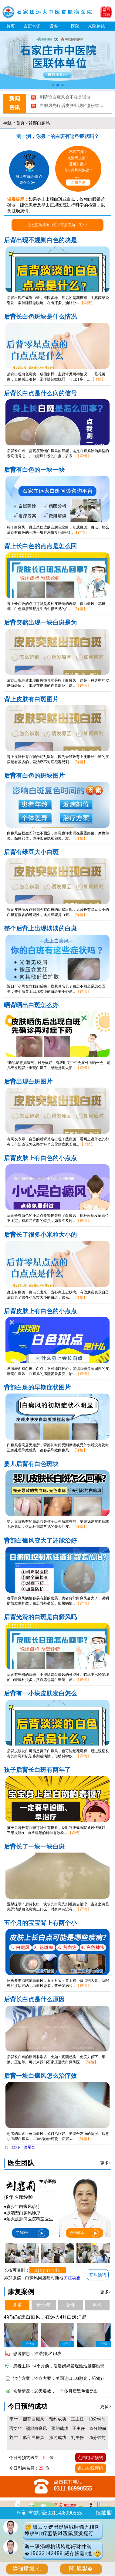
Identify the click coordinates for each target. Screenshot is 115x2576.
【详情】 (87, 303)
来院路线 (96, 26)
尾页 (31, 2147)
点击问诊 (84, 2233)
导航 (7, 122)
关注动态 (71, 2277)
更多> (105, 2163)
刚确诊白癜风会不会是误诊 (65, 101)
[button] (53, 85)
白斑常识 (32, 26)
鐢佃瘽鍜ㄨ (27, 2569)
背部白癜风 (39, 122)
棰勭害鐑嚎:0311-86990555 (49, 2513)
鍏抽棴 (104, 2513)
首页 (10, 26)
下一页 (22, 2147)
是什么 (28, 182)
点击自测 (78, 182)
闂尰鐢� (81, 2569)
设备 (53, 26)
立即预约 (97, 2274)
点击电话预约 (90, 2457)
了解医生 (31, 2233)
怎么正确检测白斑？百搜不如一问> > (57, 225)
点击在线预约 (90, 2468)
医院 (75, 26)
